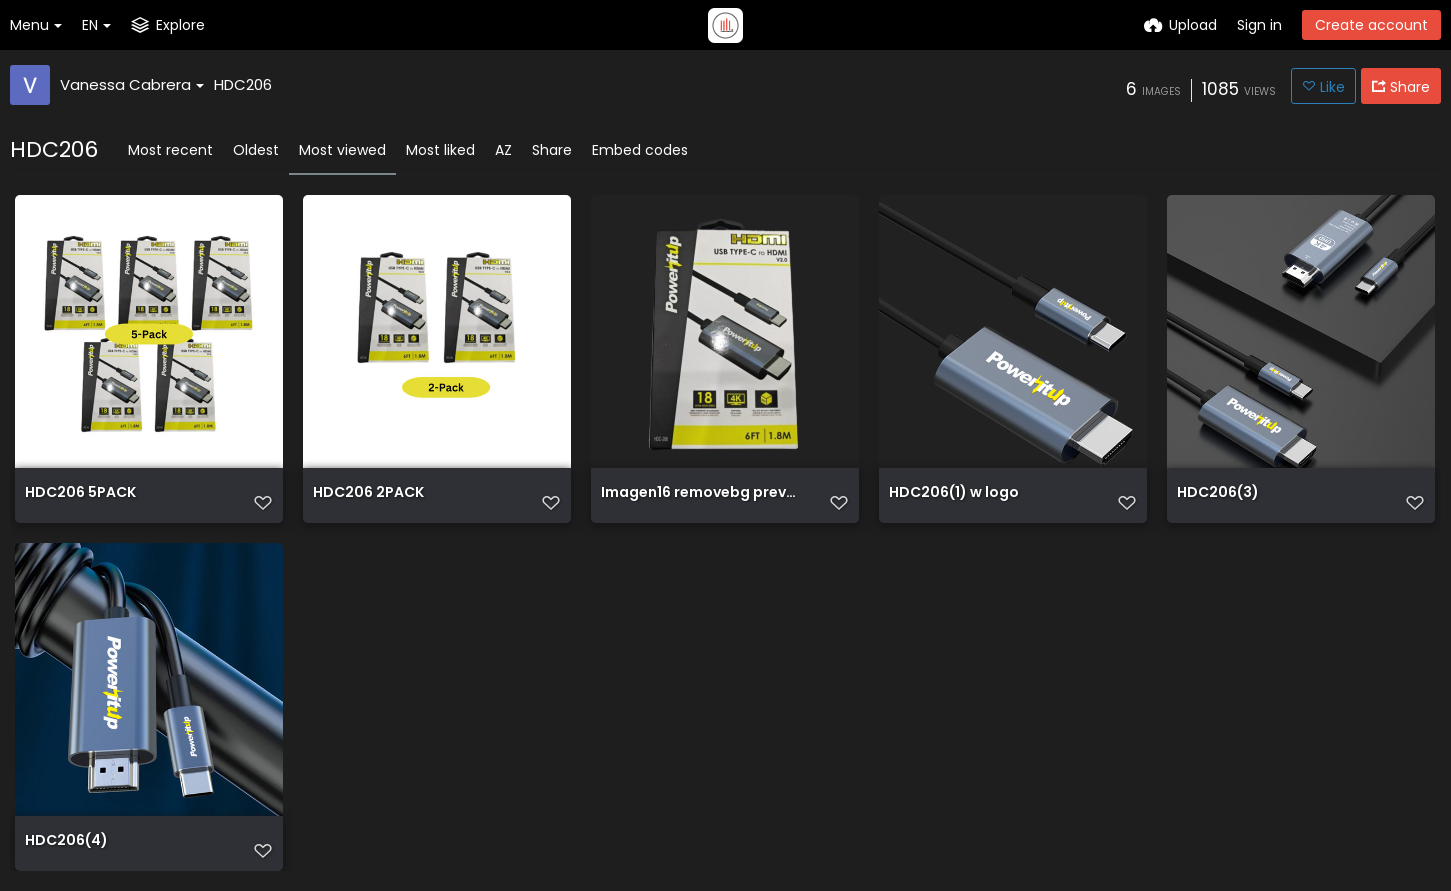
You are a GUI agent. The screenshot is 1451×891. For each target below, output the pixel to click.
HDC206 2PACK (368, 493)
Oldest (256, 150)
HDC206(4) (66, 841)
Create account (1371, 25)
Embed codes (640, 150)
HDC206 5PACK (80, 493)
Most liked (440, 150)
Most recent (170, 150)
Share (552, 150)
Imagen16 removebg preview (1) (700, 493)
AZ (503, 150)
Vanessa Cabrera (132, 84)
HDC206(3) (1218, 493)
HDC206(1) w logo (954, 493)
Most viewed (342, 150)
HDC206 (243, 84)
